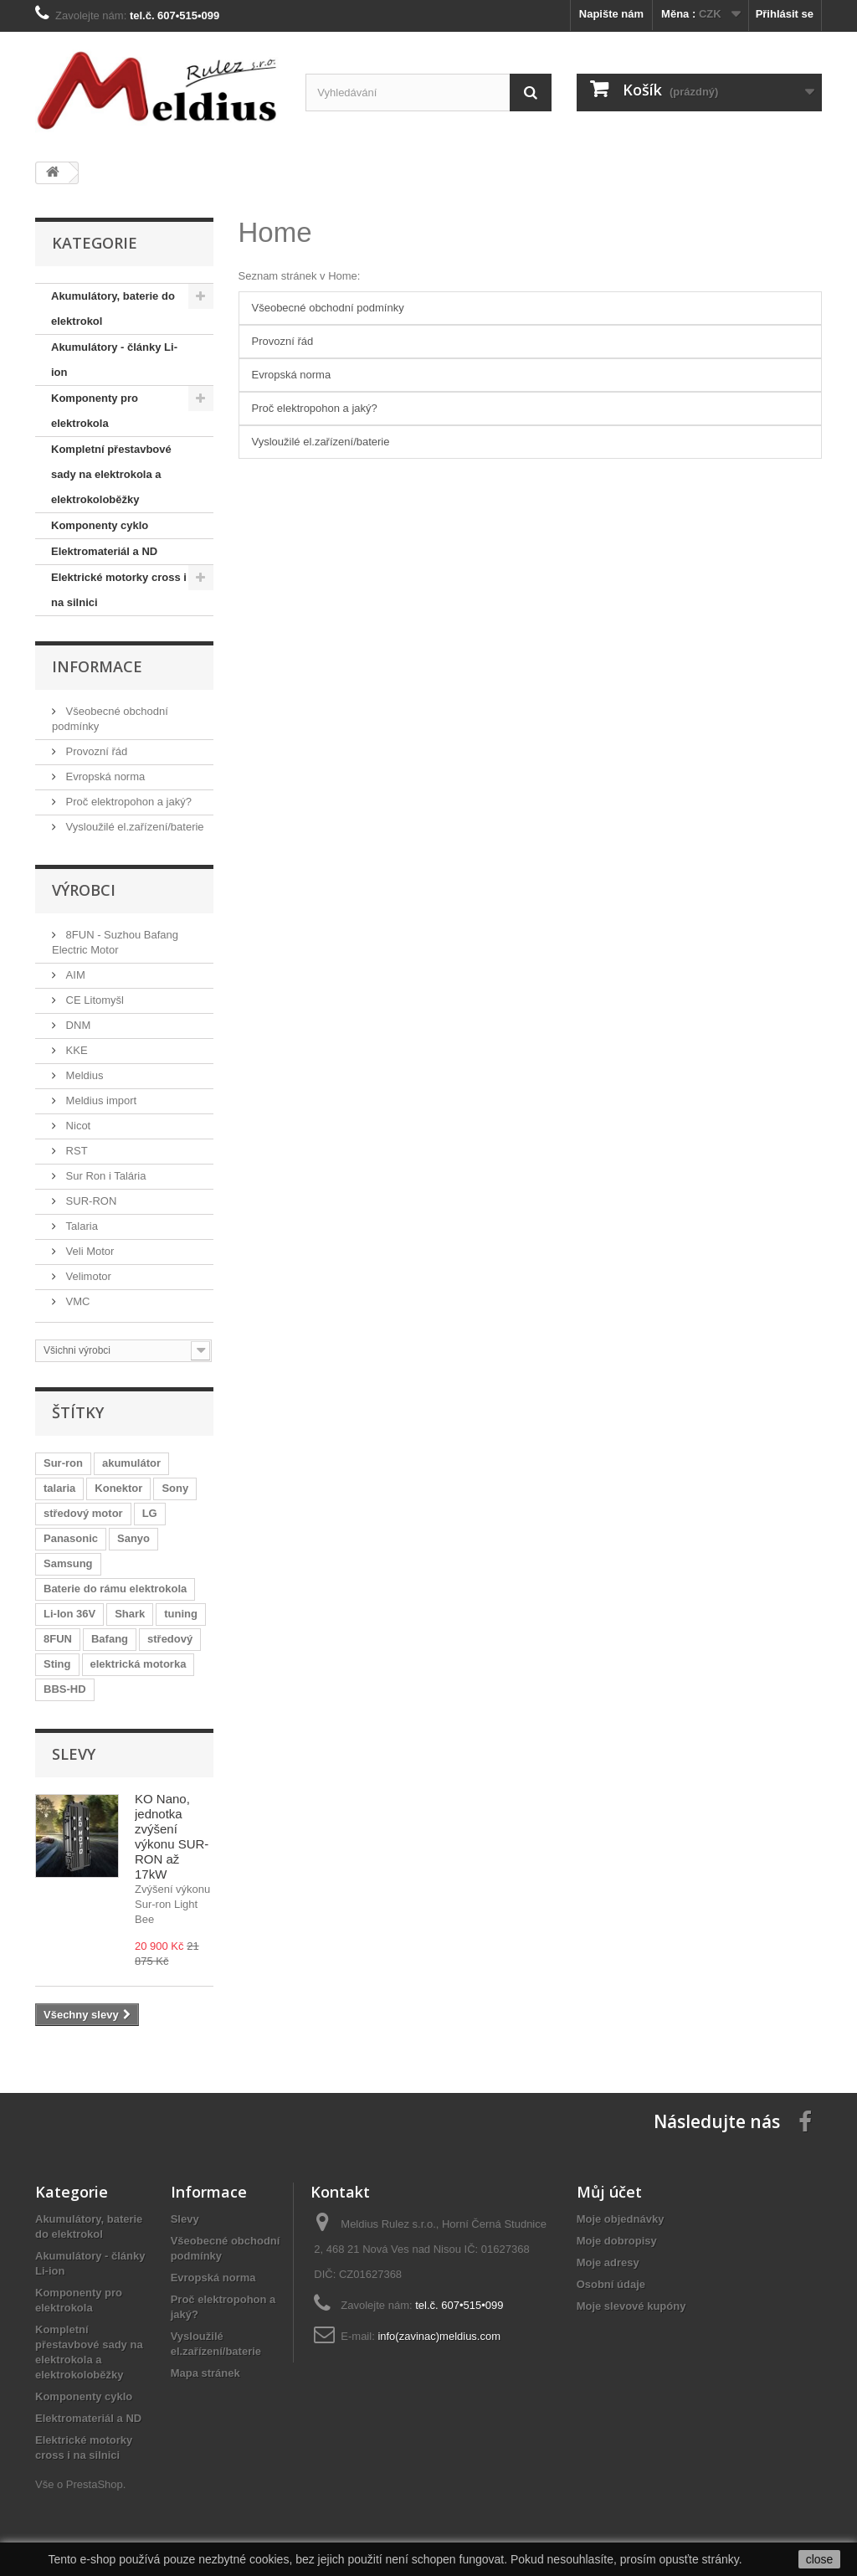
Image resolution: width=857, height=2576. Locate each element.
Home (275, 232)
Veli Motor (88, 1251)
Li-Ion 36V (69, 1613)
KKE (75, 1050)
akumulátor (131, 1463)
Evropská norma (104, 776)
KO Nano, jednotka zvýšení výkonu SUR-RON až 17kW (171, 1836)
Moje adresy (608, 2262)
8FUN (58, 1638)
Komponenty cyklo (99, 525)
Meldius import (99, 1100)
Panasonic (71, 1538)
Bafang (109, 1638)
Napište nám (611, 14)
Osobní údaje (611, 2284)
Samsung (68, 1563)
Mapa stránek (205, 2373)
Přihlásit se (784, 14)
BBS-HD (65, 1689)
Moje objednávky (621, 2219)
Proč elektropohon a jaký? (127, 801)
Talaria (80, 1226)
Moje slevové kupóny (631, 2306)
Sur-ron (63, 1463)
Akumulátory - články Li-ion (114, 359)
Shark (130, 1613)
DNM (76, 1025)
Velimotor (87, 1276)
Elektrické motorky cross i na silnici (119, 590)
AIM (74, 975)
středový (169, 1638)
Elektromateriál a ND (104, 551)
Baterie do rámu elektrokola (115, 1588)
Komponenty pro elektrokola (94, 410)
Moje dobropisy (617, 2240)
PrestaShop (94, 2484)
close (820, 2559)
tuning (181, 1613)
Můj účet (609, 2192)
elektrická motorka (138, 1664)
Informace (97, 666)
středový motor (83, 1513)
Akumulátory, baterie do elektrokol (113, 308)
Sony (175, 1488)
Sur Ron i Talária (104, 1176)
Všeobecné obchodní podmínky (328, 307)
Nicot (76, 1125)
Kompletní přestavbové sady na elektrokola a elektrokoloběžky (111, 474)
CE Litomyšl (93, 1000)
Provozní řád (95, 751)
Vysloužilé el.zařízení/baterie (133, 826)
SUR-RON (89, 1201)
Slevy (73, 1754)
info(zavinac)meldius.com (438, 2336)
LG (149, 1513)
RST (75, 1150)
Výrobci (83, 890)
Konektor (118, 1488)
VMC (76, 1301)
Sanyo (133, 1538)
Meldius (83, 1075)
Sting (57, 1664)
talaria (59, 1488)
